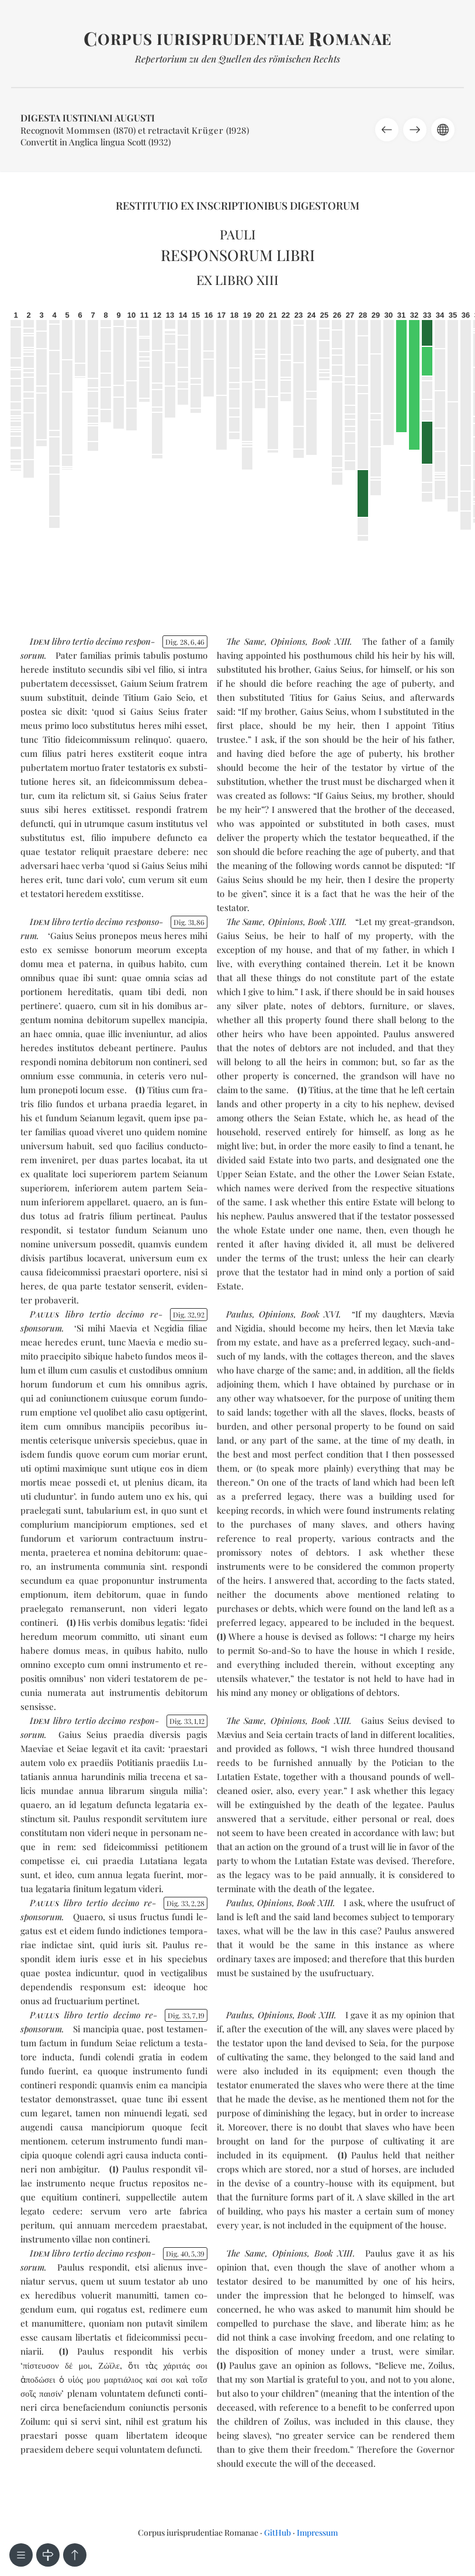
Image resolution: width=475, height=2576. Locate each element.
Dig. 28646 (184, 641)
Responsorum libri (238, 255)
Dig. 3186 (189, 922)
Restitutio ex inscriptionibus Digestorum (237, 206)
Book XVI (320, 1314)
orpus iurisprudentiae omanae (237, 39)
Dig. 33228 (185, 1903)
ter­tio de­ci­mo (97, 641)
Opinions (288, 641)
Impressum (317, 2532)
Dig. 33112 (186, 1721)
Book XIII (331, 641)
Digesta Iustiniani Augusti (87, 118)
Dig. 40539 (185, 2253)
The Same (245, 641)
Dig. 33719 (186, 2015)
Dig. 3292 (188, 1314)
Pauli (238, 234)
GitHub (277, 2532)
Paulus (239, 1314)
